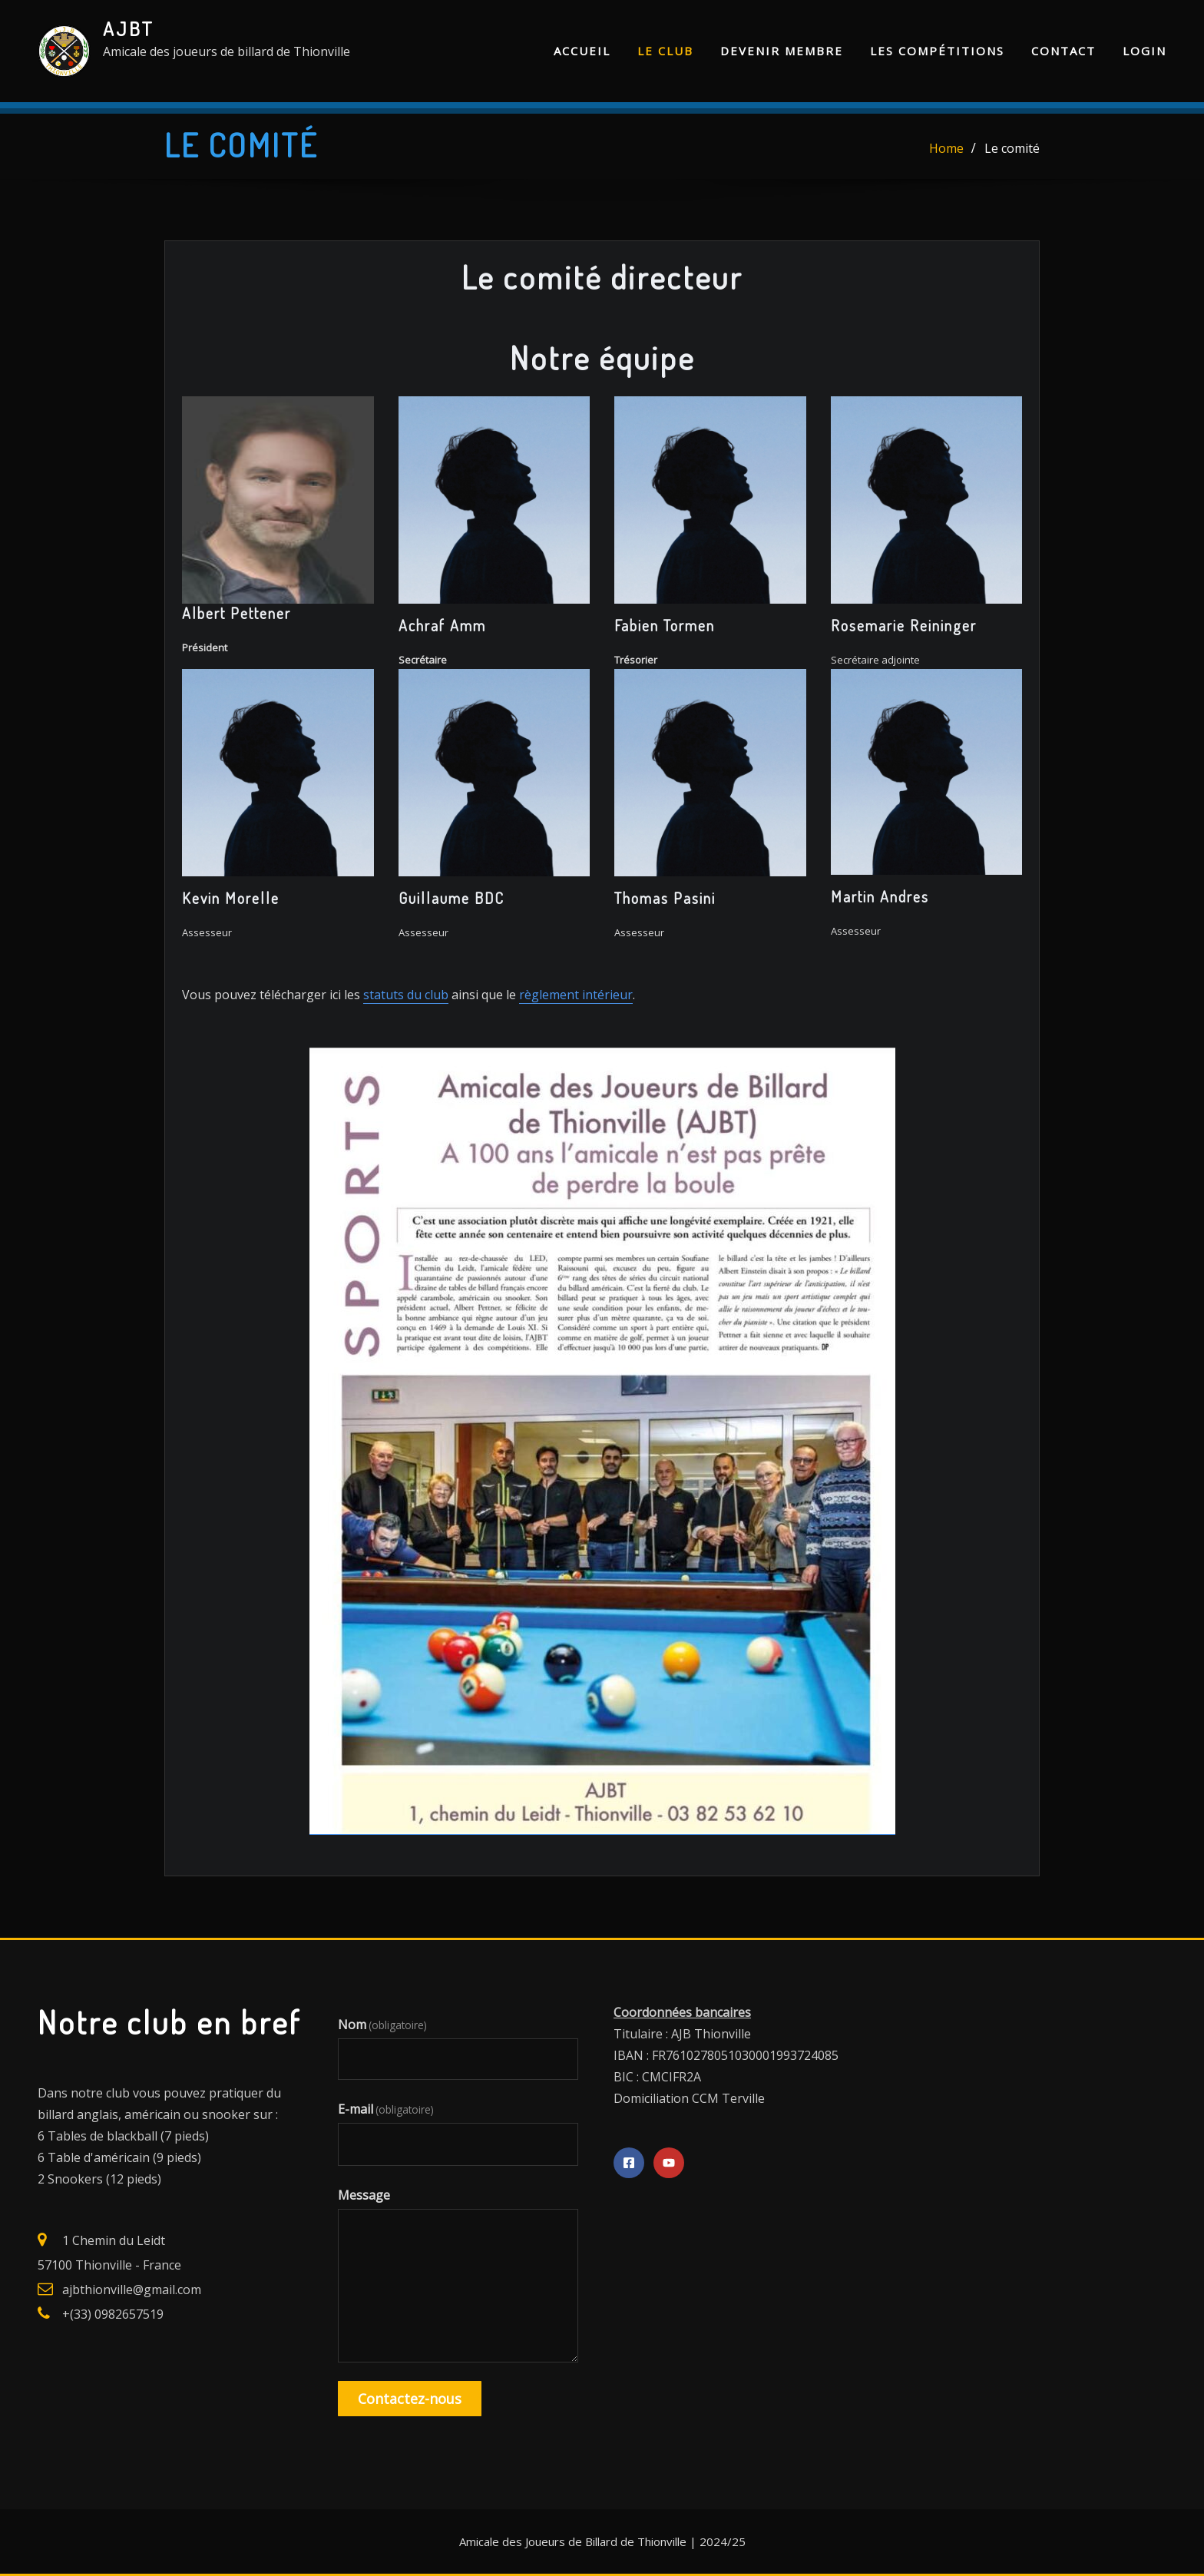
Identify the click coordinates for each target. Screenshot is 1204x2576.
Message (364, 2195)
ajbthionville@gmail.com (131, 2289)
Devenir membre (781, 50)
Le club (665, 50)
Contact (1063, 50)
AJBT (128, 28)
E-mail (386, 2109)
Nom (382, 2024)
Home (946, 148)
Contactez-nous (409, 2398)
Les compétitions (937, 50)
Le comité (1012, 148)
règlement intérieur (576, 994)
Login (1144, 50)
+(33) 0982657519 (113, 2314)
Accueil (582, 50)
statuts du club (405, 994)
